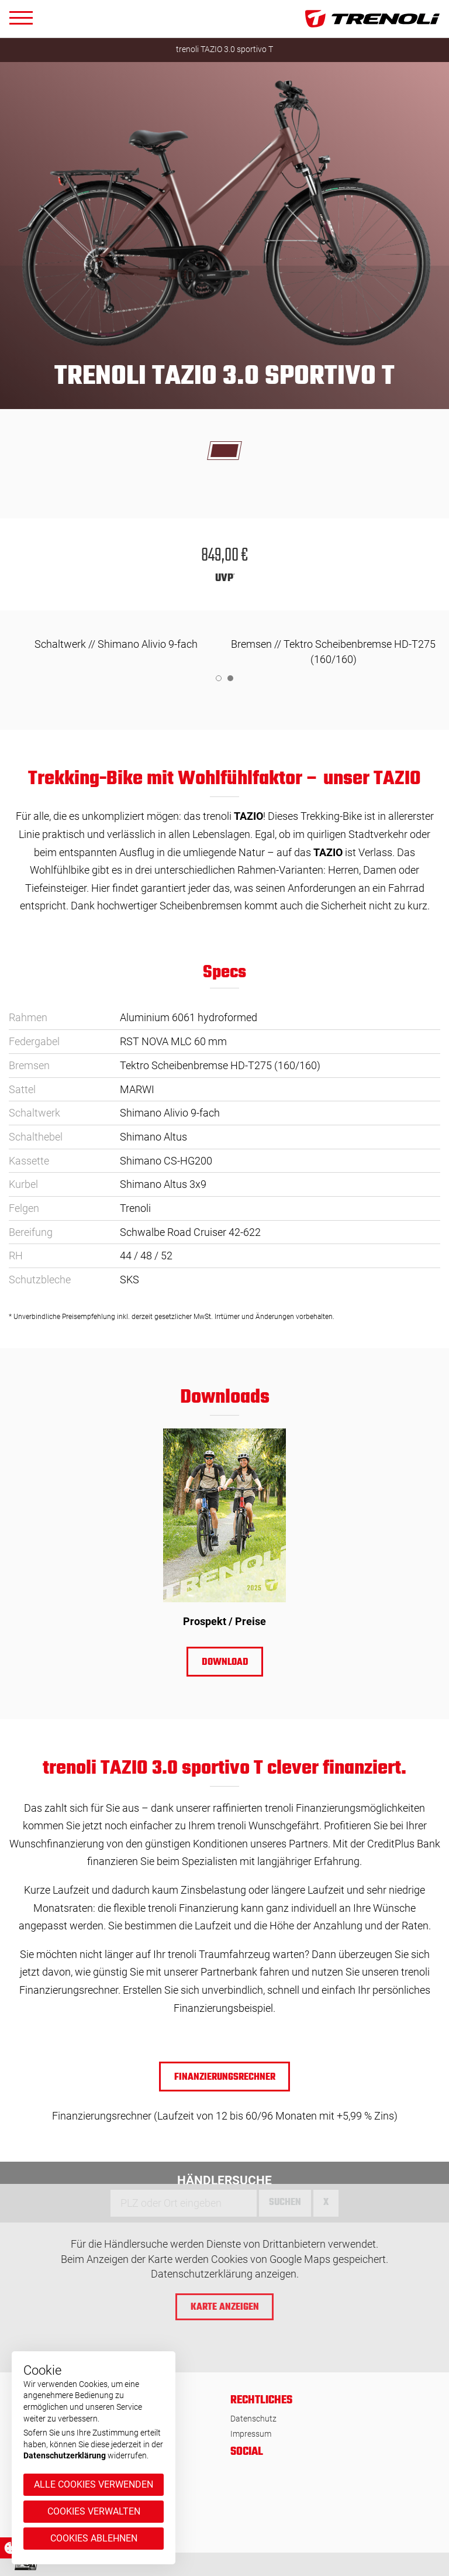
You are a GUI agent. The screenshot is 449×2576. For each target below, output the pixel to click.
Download (224, 1662)
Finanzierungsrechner (224, 2077)
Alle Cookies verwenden (93, 2484)
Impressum (250, 2433)
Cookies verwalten (93, 2511)
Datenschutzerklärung (64, 2455)
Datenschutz (253, 2418)
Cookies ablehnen (93, 2538)
